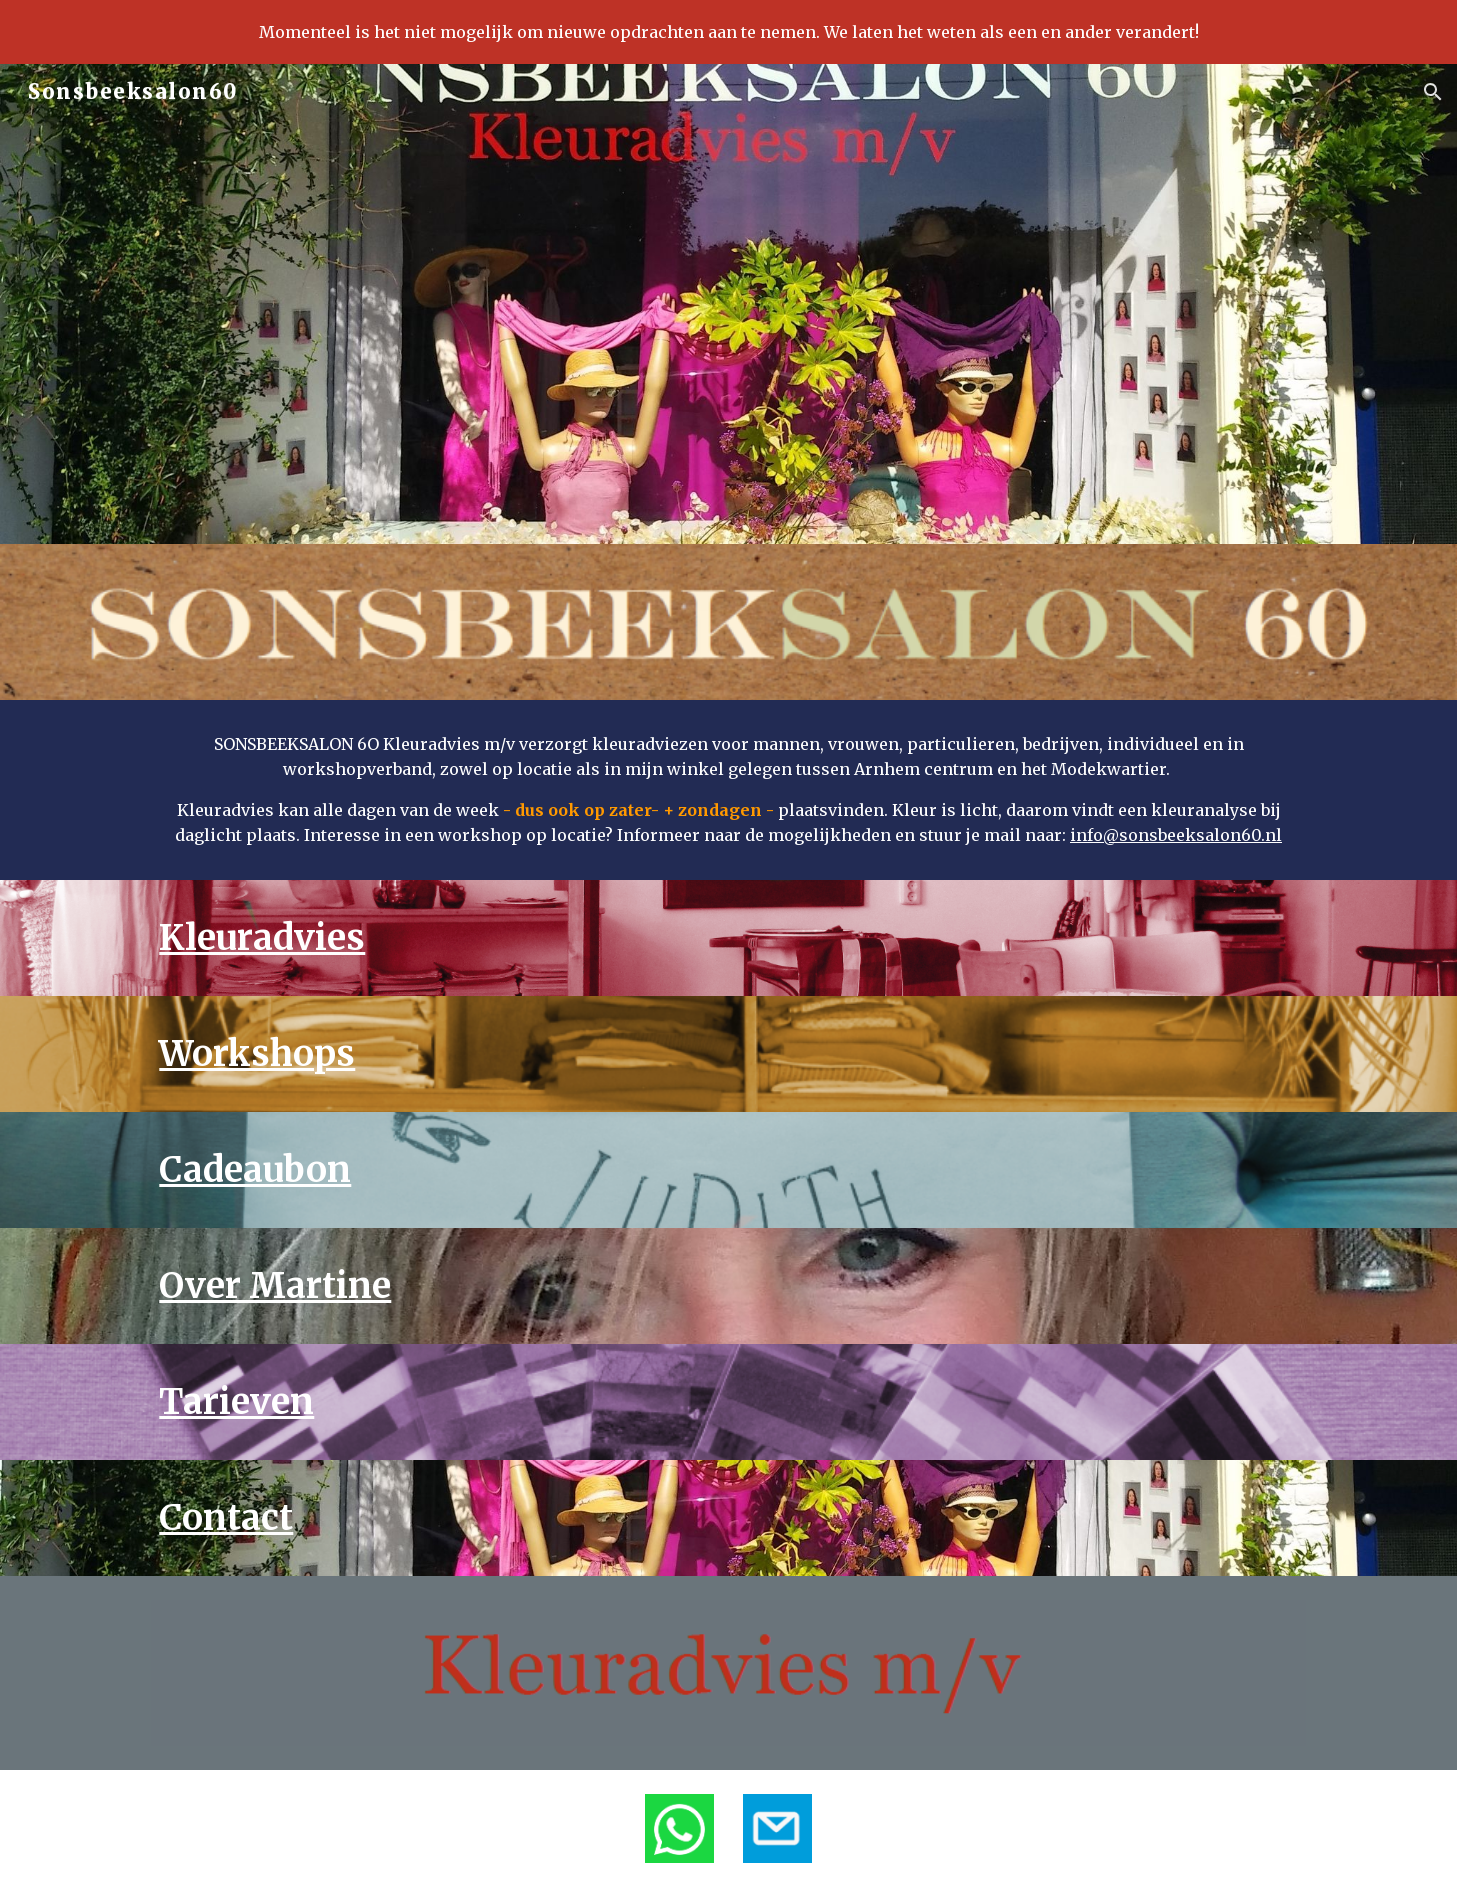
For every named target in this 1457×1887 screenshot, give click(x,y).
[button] (1433, 92)
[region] (728, 32)
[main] (728, 790)
